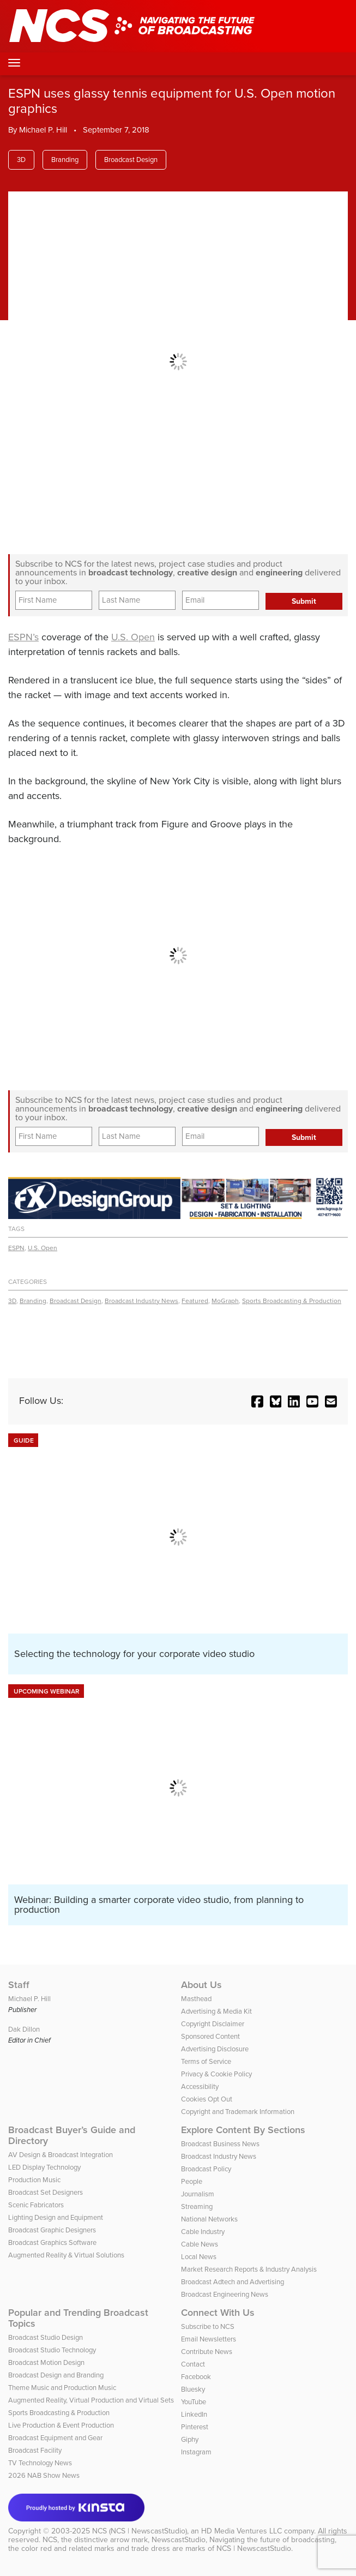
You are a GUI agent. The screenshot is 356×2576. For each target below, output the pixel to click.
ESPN (16, 1248)
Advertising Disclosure (215, 2049)
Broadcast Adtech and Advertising (232, 2282)
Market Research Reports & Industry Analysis (249, 2269)
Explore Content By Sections (243, 2129)
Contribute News (206, 2351)
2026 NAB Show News (44, 2475)
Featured (195, 1301)
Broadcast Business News (220, 2144)
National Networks (209, 2219)
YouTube (193, 2402)
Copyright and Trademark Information (237, 2111)
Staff (18, 1984)
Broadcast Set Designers (45, 2192)
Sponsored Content (210, 2036)
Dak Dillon (24, 2029)
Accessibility (200, 2086)
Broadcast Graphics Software (52, 2242)
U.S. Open (133, 637)
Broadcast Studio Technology (52, 2350)
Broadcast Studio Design (45, 2337)
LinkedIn (194, 2414)
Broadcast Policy (206, 2169)
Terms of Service (206, 2061)
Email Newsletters (208, 2339)
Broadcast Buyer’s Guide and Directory (71, 2135)
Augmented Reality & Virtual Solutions (66, 2255)
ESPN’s (23, 637)
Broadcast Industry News (141, 1301)
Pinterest (194, 2427)
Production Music (34, 2180)
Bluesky (193, 2389)
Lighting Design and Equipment (55, 2217)
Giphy (189, 2439)
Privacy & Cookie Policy (216, 2074)
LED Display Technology (44, 2167)
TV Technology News (40, 2463)
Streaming (197, 2206)
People (191, 2181)
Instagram (196, 2452)
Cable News (199, 2244)
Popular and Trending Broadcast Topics (78, 2318)
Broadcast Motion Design (46, 2362)
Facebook (196, 2376)
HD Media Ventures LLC (241, 2531)
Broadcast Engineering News (224, 2294)
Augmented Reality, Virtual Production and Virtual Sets (91, 2400)
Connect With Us (218, 2312)
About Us (201, 1984)
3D (21, 159)
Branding (65, 159)
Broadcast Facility (35, 2450)
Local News (198, 2256)
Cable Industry (203, 2231)
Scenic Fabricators (36, 2205)
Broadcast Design (131, 159)
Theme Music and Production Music (62, 2387)
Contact (193, 2364)
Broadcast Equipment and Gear (55, 2438)
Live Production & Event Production (61, 2425)
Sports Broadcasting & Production (291, 1301)
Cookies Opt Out (206, 2099)
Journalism (197, 2194)
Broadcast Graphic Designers (52, 2230)
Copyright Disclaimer (212, 2024)
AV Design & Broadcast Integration (60, 2154)
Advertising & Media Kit (216, 2011)
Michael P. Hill (43, 130)
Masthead (196, 1998)
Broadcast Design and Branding (56, 2375)
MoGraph (225, 1301)
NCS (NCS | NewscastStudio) (139, 2531)
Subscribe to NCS (207, 2326)
